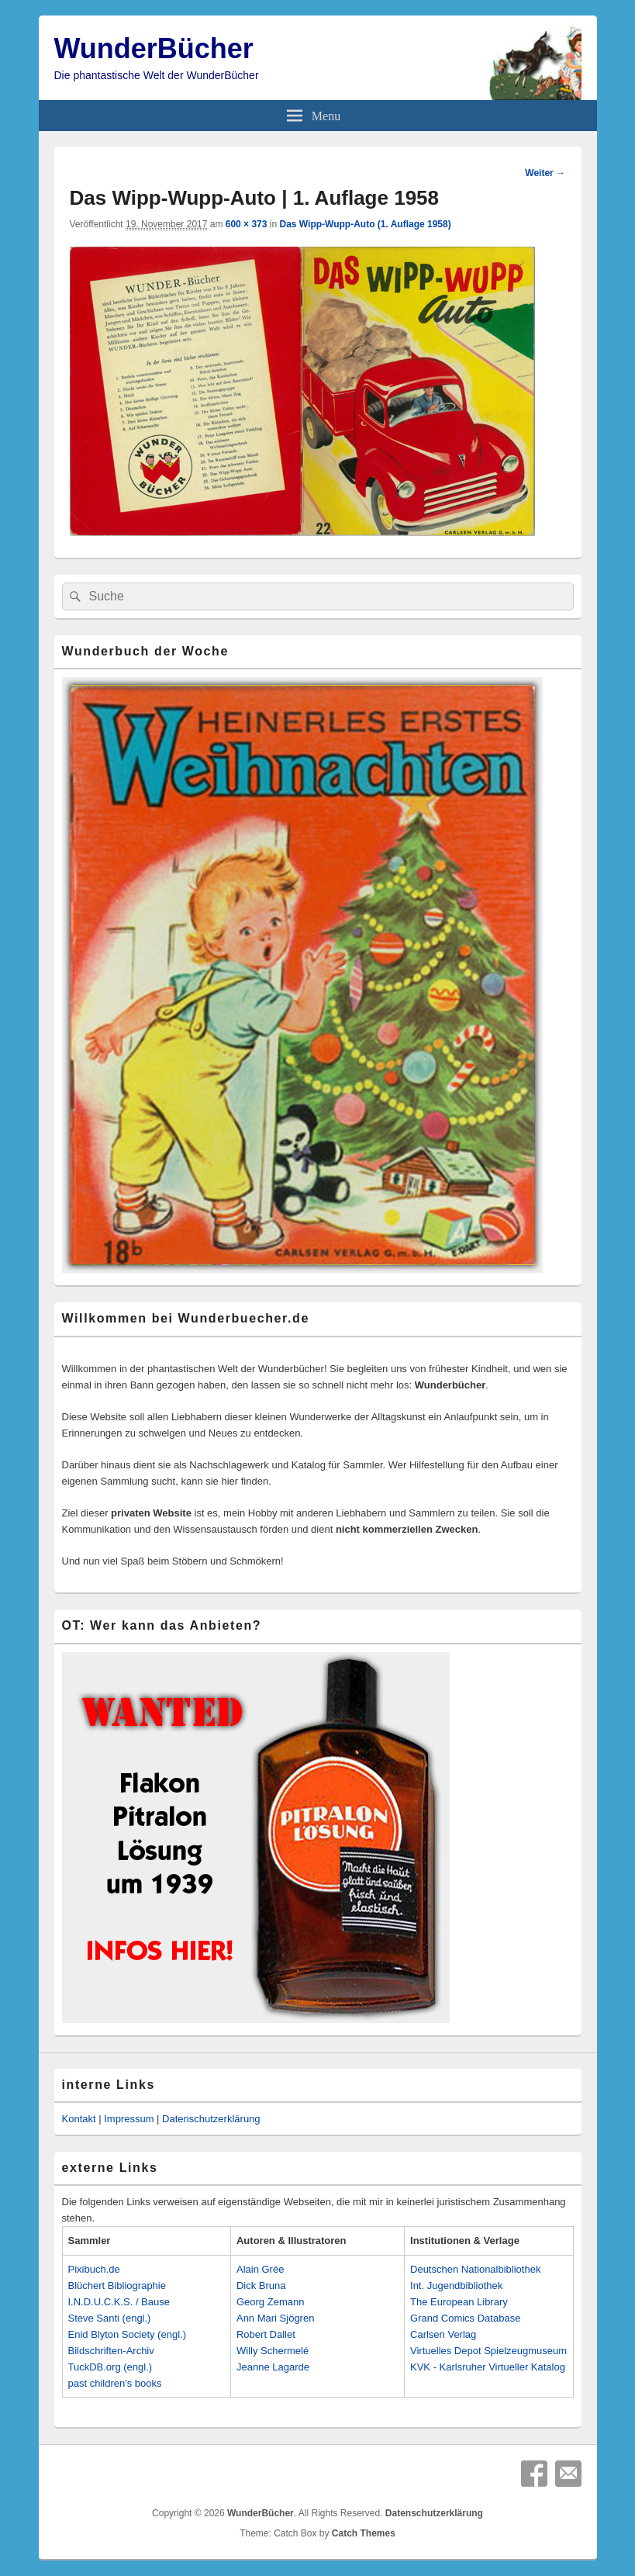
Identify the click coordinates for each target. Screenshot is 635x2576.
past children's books (115, 2383)
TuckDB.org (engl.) (110, 2367)
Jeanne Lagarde (272, 2367)
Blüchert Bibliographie (117, 2285)
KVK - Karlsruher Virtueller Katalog (487, 2367)
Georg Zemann (270, 2302)
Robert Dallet (265, 2334)
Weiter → (545, 173)
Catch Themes (363, 2533)
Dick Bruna (261, 2285)
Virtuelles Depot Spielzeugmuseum (488, 2350)
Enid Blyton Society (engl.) (127, 2334)
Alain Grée (260, 2269)
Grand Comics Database (465, 2318)
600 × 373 (246, 224)
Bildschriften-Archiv (111, 2350)
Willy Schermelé (272, 2350)
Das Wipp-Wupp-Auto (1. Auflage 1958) (364, 224)
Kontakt (79, 2119)
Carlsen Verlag (443, 2334)
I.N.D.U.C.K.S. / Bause (119, 2302)
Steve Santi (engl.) (109, 2318)
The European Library (459, 2302)
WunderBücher (154, 48)
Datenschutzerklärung (211, 2119)
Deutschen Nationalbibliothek (475, 2269)
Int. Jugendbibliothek (456, 2285)
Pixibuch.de (94, 2269)
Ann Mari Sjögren (275, 2318)
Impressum (129, 2119)
